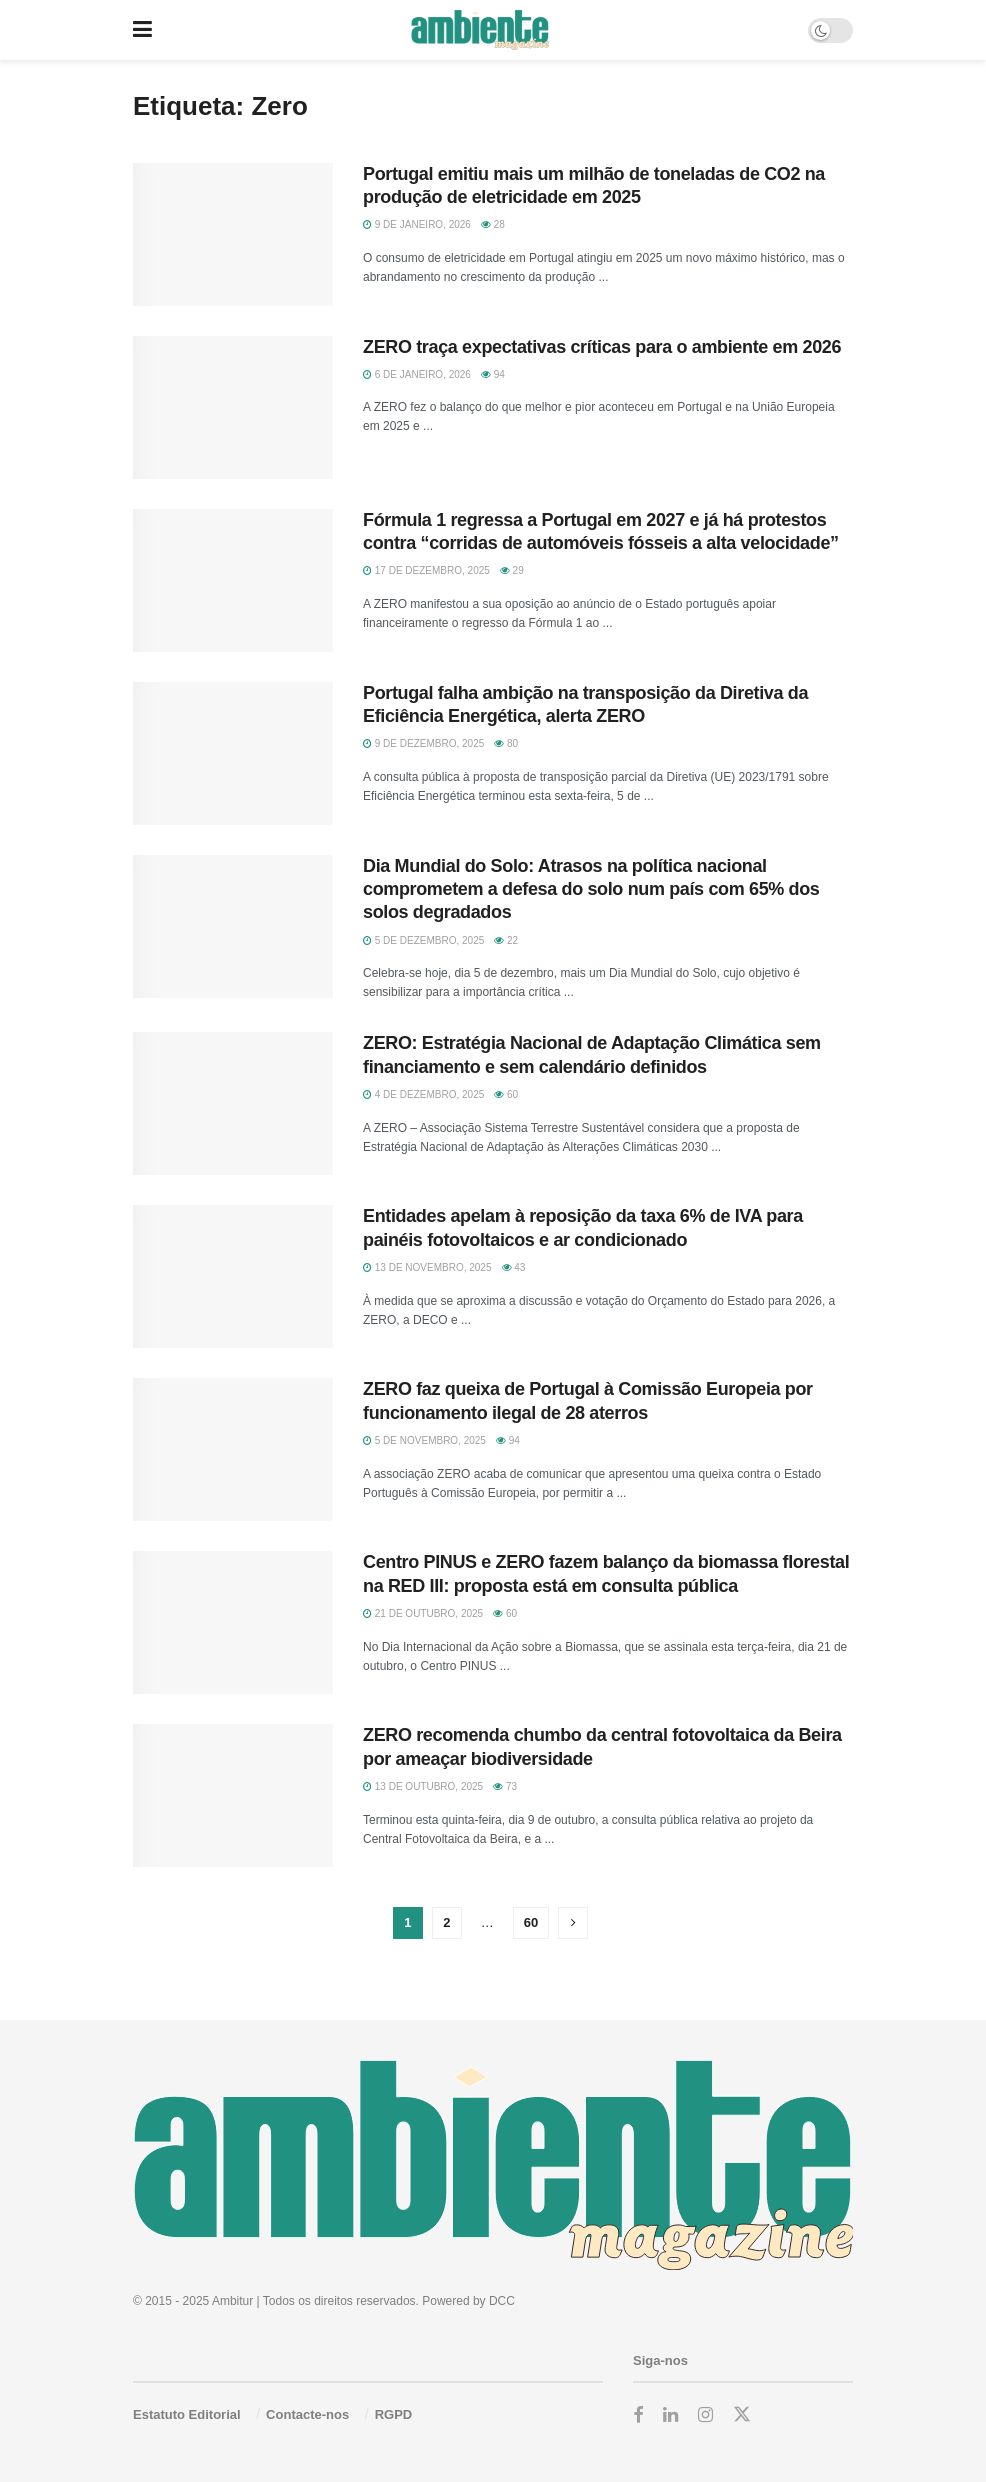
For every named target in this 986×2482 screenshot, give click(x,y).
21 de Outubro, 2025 (423, 1613)
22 (506, 940)
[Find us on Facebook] (638, 2415)
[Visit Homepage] (479, 30)
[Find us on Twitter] (742, 2415)
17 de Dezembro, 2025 (426, 570)
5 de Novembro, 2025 (424, 1440)
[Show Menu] (142, 30)
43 (514, 1267)
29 (512, 570)
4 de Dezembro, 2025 (423, 1094)
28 (493, 224)
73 (505, 1786)
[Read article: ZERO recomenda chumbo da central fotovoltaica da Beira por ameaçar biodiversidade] (233, 1795)
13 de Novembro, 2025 (427, 1267)
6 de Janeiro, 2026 (417, 374)
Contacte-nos (307, 2414)
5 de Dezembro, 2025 (423, 940)
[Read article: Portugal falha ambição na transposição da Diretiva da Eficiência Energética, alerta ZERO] (233, 753)
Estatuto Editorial (187, 2414)
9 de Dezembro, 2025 (423, 743)
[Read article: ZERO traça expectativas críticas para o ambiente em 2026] (233, 407)
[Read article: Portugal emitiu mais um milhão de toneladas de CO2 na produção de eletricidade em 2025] (233, 234)
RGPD (394, 2414)
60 (506, 1094)
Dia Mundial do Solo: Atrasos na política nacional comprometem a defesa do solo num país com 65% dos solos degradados (591, 889)
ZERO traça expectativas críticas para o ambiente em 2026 (602, 347)
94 (493, 374)
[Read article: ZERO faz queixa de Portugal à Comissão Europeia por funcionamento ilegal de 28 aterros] (233, 1449)
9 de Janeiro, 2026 (417, 224)
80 (506, 743)
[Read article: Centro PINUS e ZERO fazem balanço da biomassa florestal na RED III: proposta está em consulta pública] (233, 1622)
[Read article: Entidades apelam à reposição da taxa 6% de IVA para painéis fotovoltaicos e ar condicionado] (233, 1276)
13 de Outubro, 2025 (423, 1786)
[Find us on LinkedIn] (670, 2415)
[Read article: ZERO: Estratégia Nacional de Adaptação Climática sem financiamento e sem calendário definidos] (233, 1103)
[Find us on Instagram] (705, 2415)
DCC (502, 2301)
